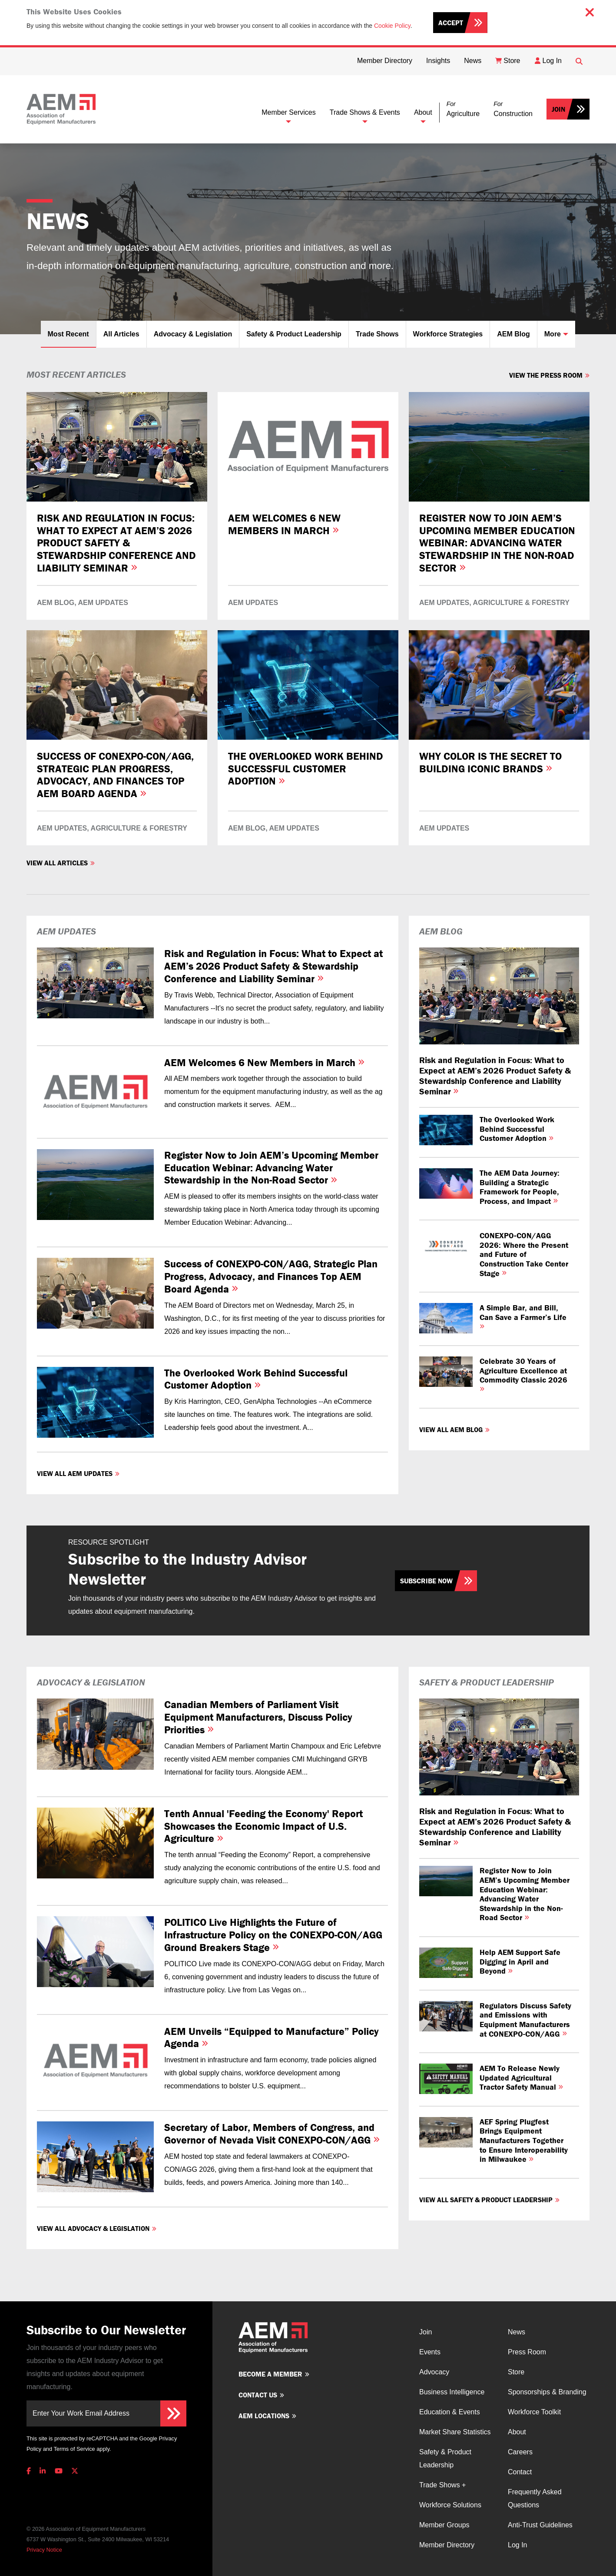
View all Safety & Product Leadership (486, 2199)
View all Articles (57, 862)
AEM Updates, (445, 602)
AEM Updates (103, 602)
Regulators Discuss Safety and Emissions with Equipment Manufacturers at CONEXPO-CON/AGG (525, 2020)
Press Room (527, 2352)
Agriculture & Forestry (521, 602)
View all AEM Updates (75, 1473)
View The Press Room (546, 375)
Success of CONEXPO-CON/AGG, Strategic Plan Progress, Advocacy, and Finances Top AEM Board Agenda (115, 775)
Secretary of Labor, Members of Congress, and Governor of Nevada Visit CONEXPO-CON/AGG (272, 2133)
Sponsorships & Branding (547, 2392)
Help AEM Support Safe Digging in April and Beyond (520, 1961)
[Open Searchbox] (579, 61)
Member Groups (444, 2525)
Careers (520, 2452)
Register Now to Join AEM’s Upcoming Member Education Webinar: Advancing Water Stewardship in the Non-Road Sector (497, 543)
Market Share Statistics (455, 2432)
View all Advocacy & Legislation (93, 2228)
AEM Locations (263, 2415)
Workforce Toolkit (534, 2412)
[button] (463, 109)
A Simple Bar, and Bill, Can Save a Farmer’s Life (523, 1316)
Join (558, 109)
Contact (520, 2472)
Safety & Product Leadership (293, 334)
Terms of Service (74, 2449)
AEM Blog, (56, 602)
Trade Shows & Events (365, 112)
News (516, 2332)
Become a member (270, 2374)
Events (429, 2352)
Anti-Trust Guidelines (540, 2525)
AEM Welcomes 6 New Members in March (284, 524)
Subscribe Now (426, 1580)
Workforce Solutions (450, 2505)
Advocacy (434, 2372)
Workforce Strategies (448, 334)
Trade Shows (377, 334)
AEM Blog (513, 334)
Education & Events (449, 2412)
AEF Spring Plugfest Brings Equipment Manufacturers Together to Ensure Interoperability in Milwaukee (524, 2140)
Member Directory (446, 2545)
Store (516, 2372)
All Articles (121, 334)
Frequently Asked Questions (535, 2498)
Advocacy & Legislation (193, 334)
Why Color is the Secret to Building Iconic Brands (490, 762)
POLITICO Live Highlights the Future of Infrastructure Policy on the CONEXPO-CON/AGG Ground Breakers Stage (273, 1935)
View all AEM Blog (451, 1429)
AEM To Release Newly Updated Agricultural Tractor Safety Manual (521, 2077)
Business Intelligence (451, 2392)
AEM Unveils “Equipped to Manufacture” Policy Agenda (271, 2037)
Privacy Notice (44, 2549)
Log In (517, 2545)
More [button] (552, 334)
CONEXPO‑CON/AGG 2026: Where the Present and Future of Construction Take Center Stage (524, 1254)
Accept (450, 22)
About (423, 112)
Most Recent (68, 334)
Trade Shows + (442, 2485)
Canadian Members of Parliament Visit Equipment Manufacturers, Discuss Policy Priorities (258, 1717)
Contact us (257, 2394)
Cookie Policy (392, 25)
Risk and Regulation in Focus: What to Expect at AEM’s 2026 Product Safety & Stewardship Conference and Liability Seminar (116, 543)
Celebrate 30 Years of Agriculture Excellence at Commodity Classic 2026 (523, 1374)
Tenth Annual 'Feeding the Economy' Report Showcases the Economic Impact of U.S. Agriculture (263, 1826)
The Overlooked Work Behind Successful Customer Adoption (305, 769)
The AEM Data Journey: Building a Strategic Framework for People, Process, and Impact (520, 1187)
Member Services (288, 112)
